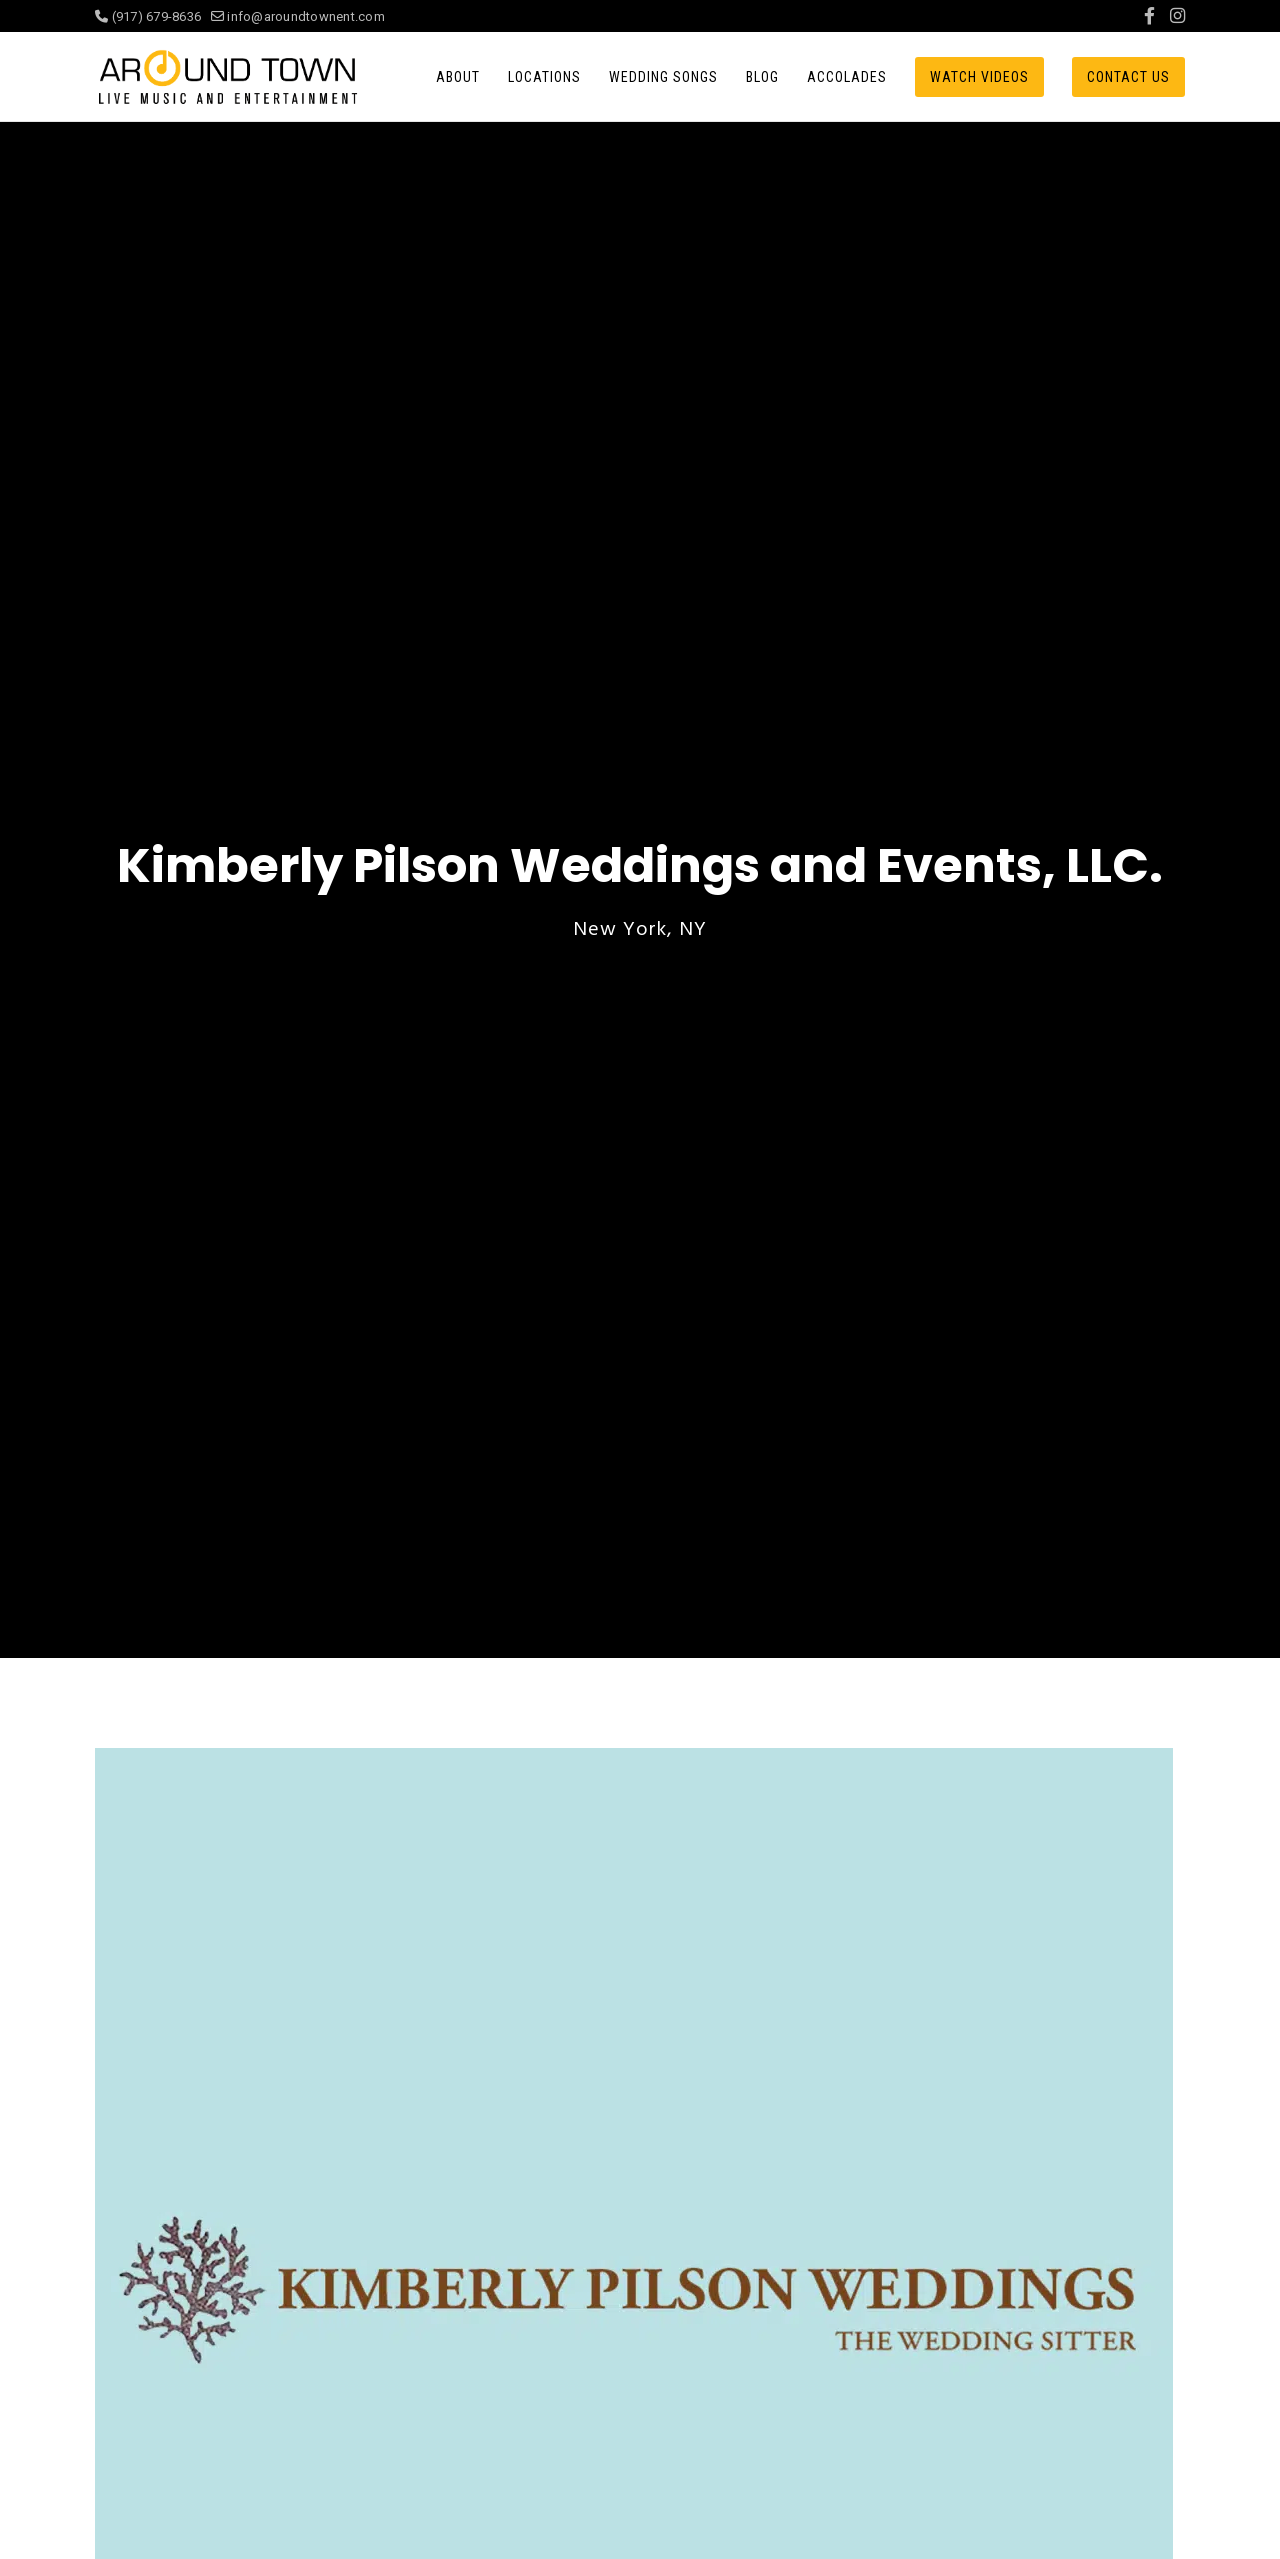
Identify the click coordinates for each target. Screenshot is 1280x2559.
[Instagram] (1177, 16)
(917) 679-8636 (153, 16)
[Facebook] (1149, 16)
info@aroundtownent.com (298, 16)
